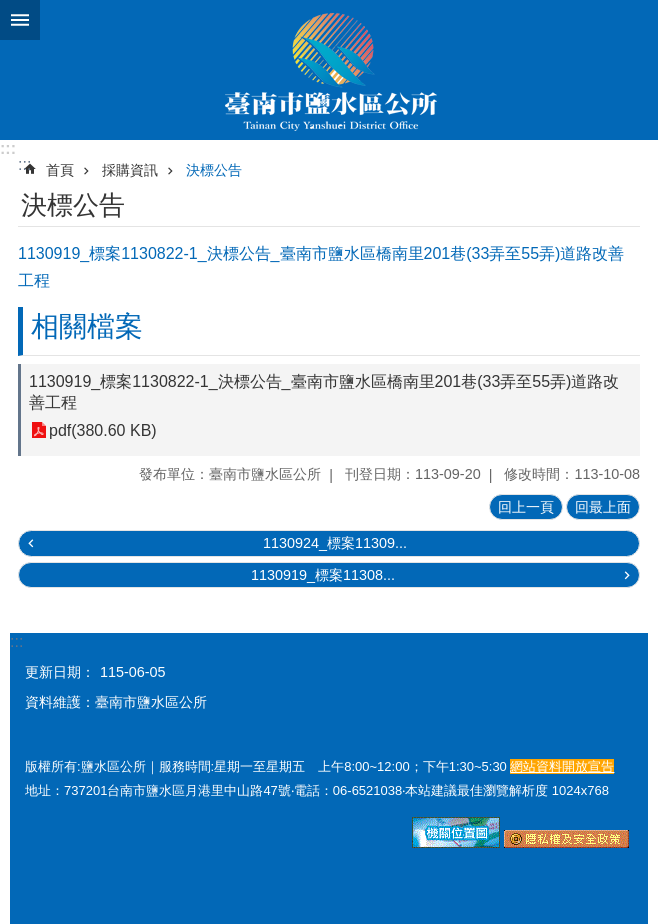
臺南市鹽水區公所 (329, 70)
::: (8, 148)
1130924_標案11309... (335, 543)
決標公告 (214, 170)
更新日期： (60, 672)
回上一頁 (526, 507)
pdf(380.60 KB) (103, 430)
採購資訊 (130, 170)
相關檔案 (87, 326)
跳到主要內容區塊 (10, 10)
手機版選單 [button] (20, 20)
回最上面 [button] (603, 507)
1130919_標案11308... (323, 575)
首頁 (60, 170)
